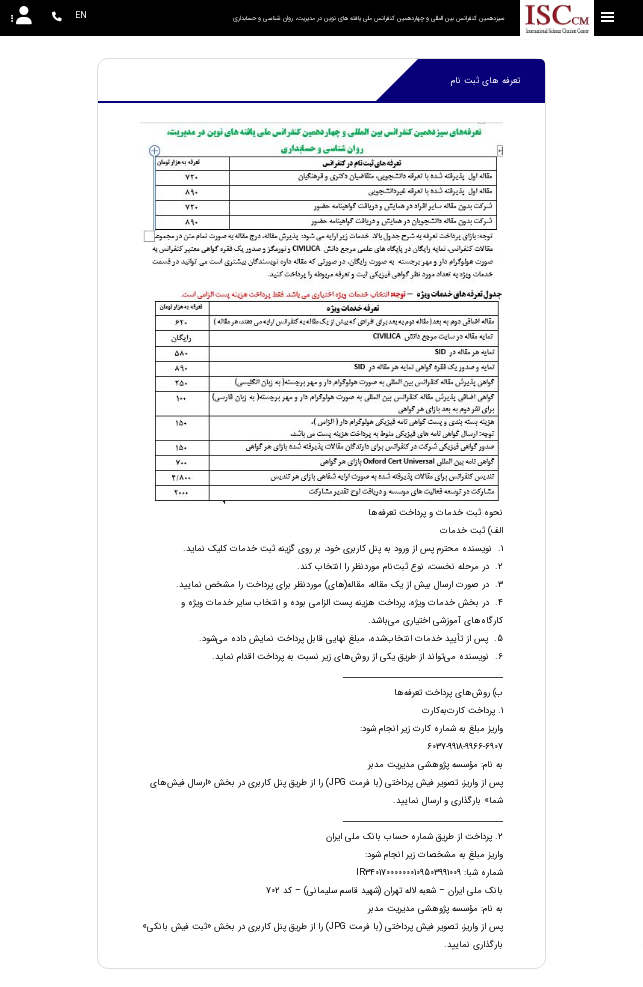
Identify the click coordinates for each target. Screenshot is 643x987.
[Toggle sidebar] (608, 17)
